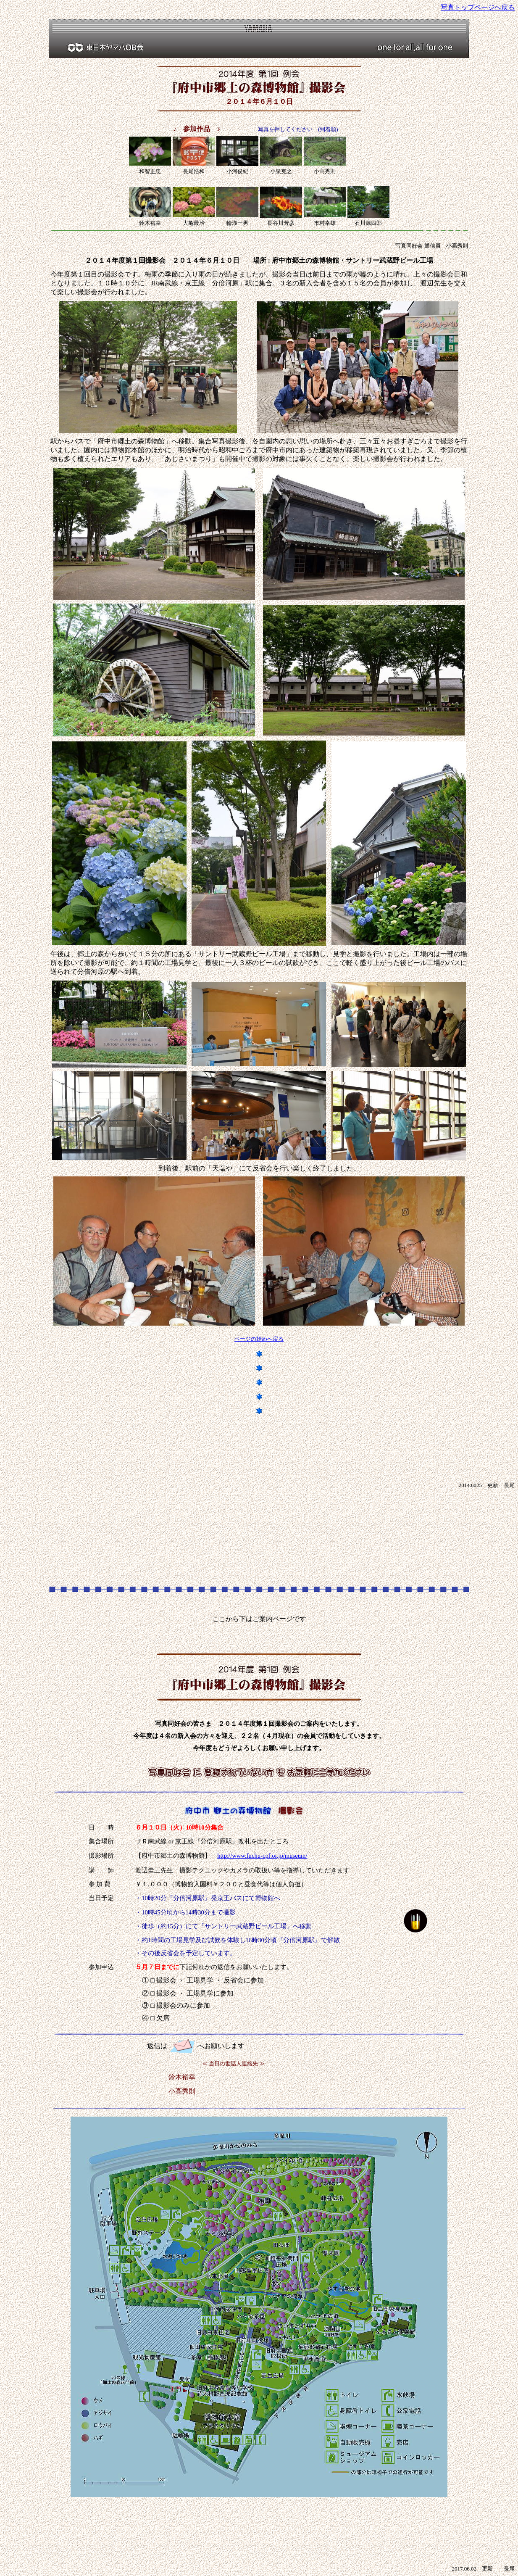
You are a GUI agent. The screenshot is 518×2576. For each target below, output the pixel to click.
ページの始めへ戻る (259, 1339)
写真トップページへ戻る (478, 7)
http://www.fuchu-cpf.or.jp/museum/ (262, 1855)
